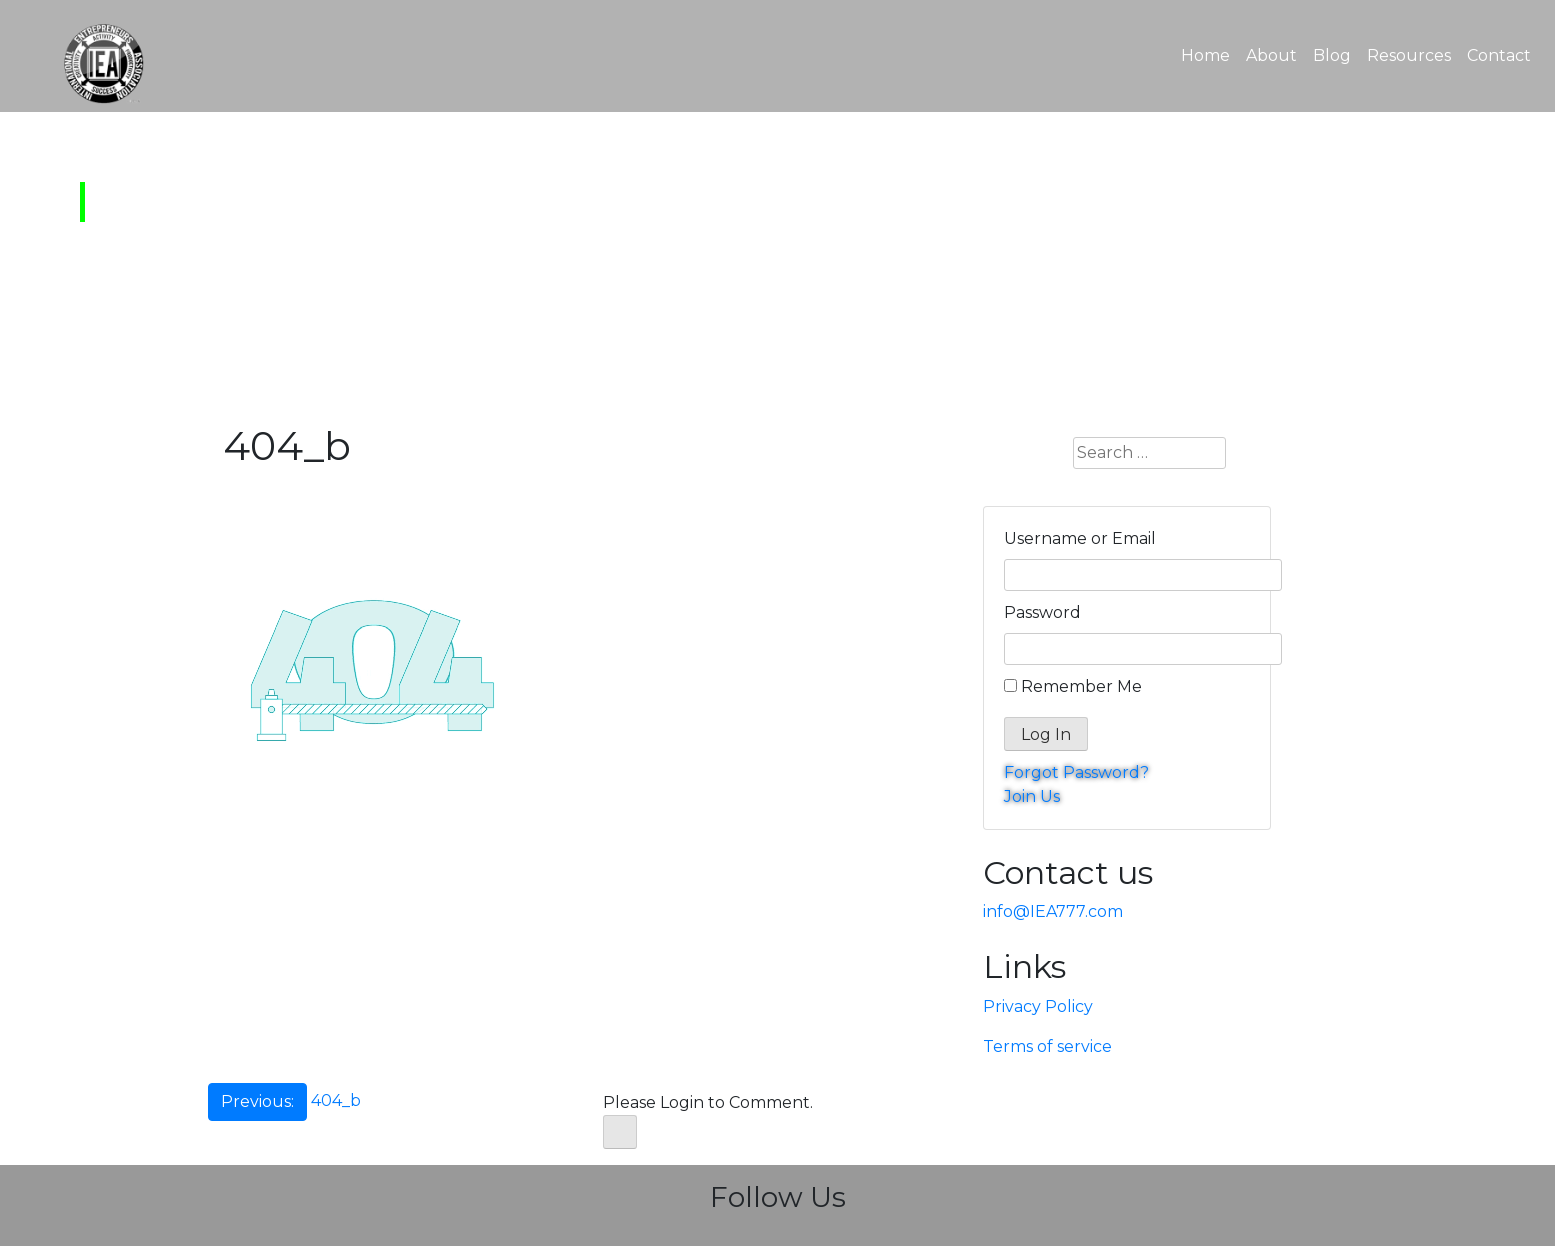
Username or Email (1080, 538)
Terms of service (1047, 1046)
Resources (1409, 55)
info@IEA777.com (1053, 911)
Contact (1499, 55)
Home (1209, 54)
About (1271, 55)
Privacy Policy (1038, 1006)
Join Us (1032, 796)
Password (1042, 612)
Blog (1332, 55)
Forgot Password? (1076, 772)
